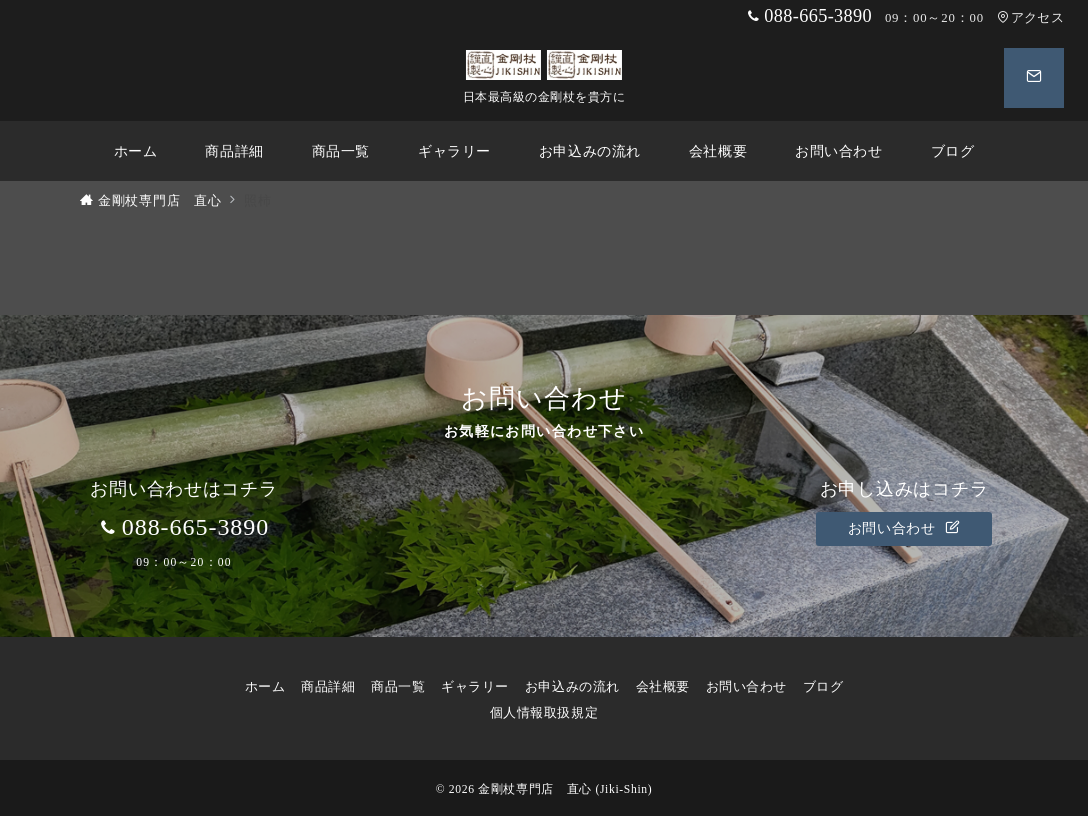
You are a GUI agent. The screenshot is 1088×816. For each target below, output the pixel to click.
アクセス (1030, 18)
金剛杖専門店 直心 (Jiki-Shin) (565, 789)
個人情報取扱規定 (551, 713)
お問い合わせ (904, 528)
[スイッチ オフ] (1034, 78)
